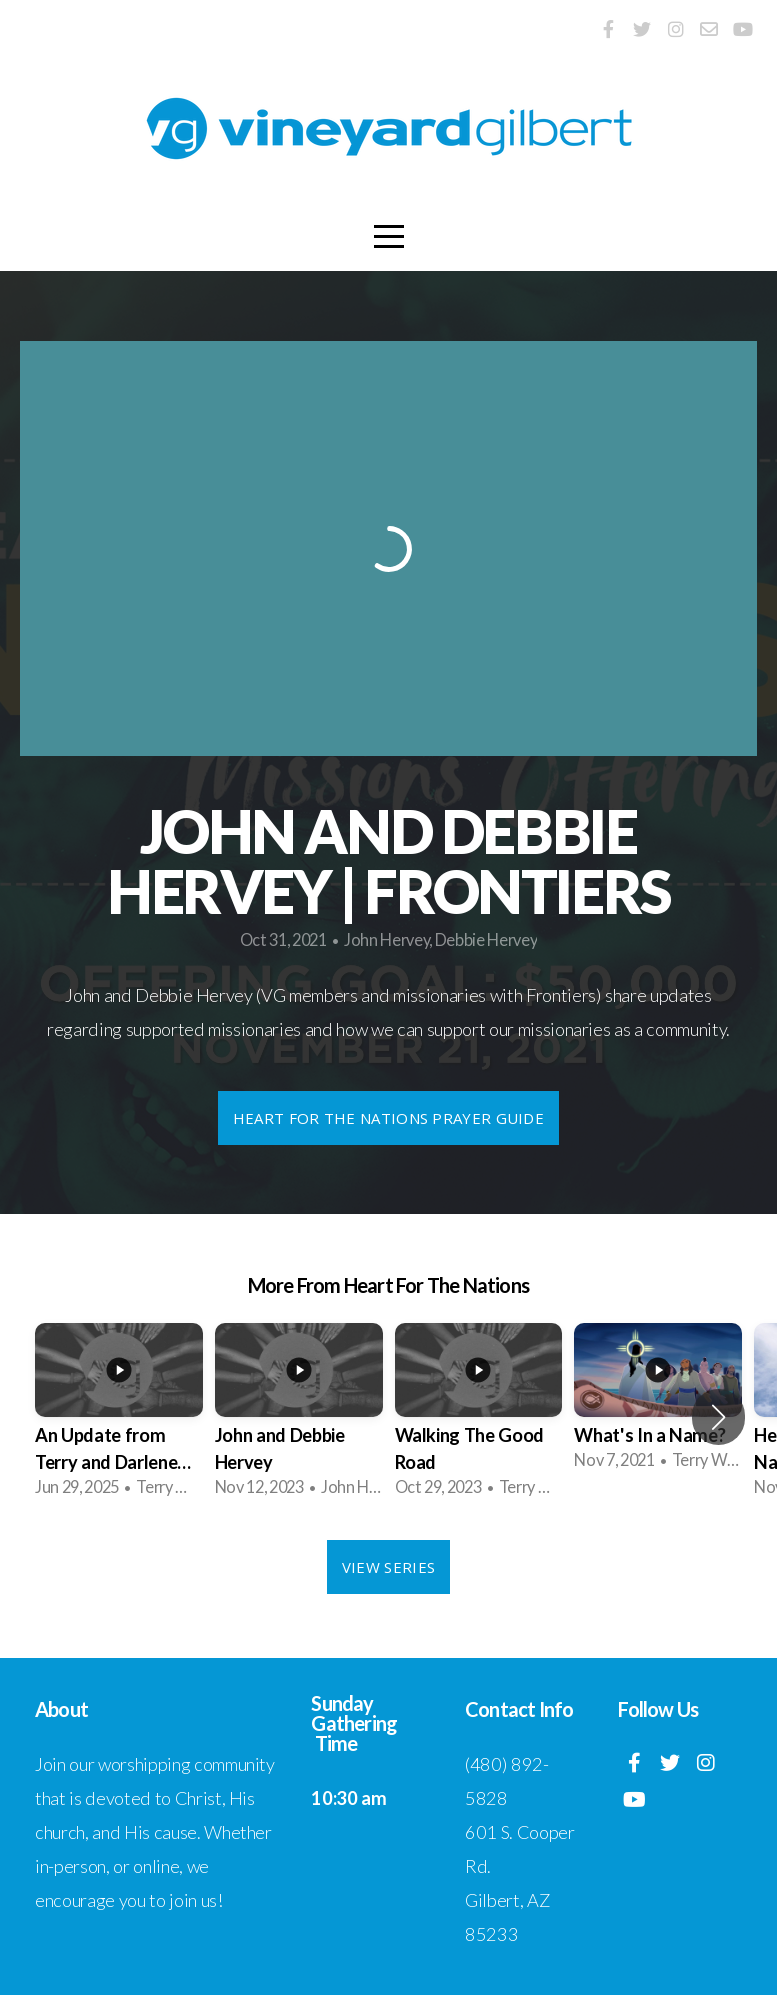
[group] (119, 1417)
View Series (388, 1567)
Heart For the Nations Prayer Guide (388, 1118)
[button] (718, 1417)
